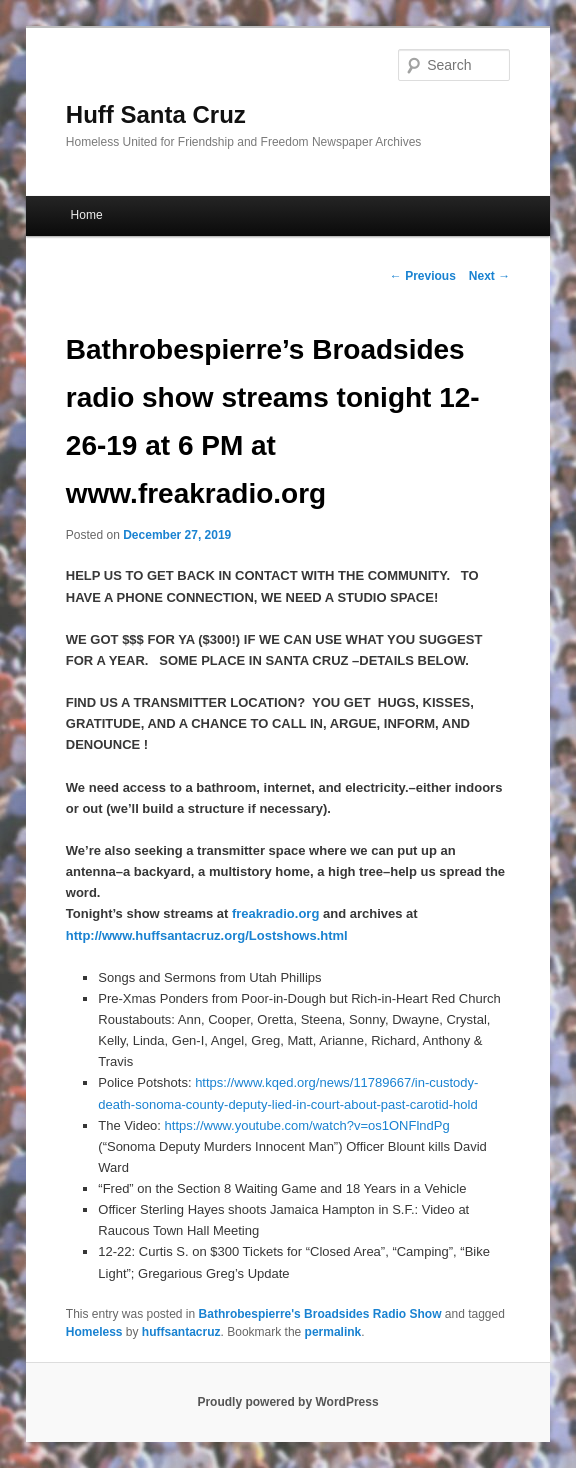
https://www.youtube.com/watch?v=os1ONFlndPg (307, 1125)
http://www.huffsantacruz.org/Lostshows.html (207, 935)
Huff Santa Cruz (156, 114)
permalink (333, 1332)
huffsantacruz (181, 1332)
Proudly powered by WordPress (287, 1402)
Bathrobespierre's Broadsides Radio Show (320, 1314)
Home (87, 215)
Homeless (94, 1332)
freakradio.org (275, 913)
